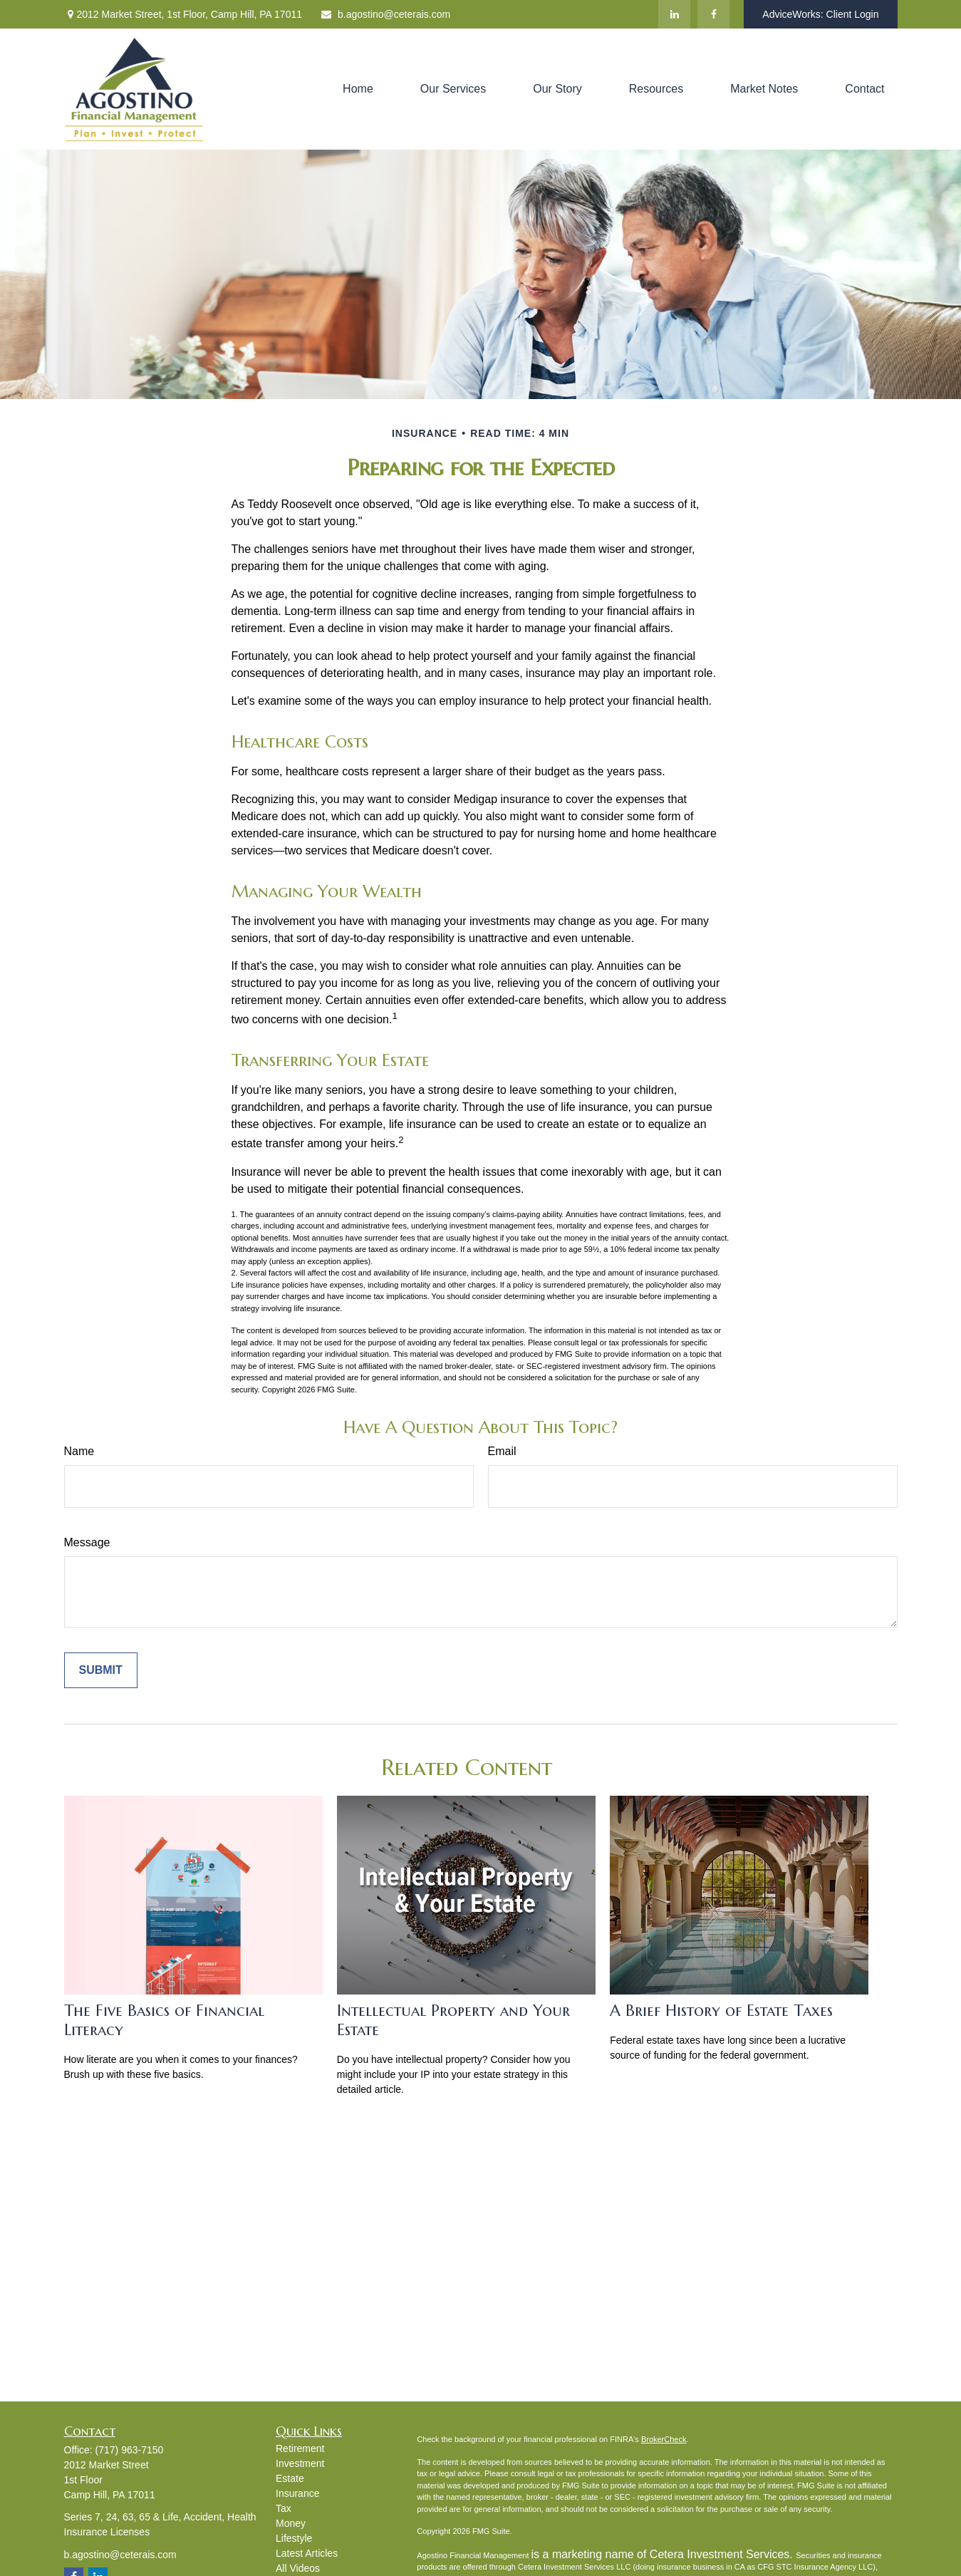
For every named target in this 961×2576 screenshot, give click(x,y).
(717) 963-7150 (129, 2450)
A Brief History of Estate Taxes (721, 2010)
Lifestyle (294, 2538)
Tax (283, 2508)
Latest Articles (307, 2553)
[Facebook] (713, 14)
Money (291, 2523)
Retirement (300, 2448)
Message (87, 1542)
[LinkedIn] (674, 14)
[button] (358, 89)
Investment (300, 2463)
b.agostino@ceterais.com (385, 14)
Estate (290, 2478)
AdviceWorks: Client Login (820, 14)
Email (502, 1451)
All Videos (298, 2568)
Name (79, 1451)
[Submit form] (100, 1670)
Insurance (297, 2493)
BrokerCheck (664, 2439)
